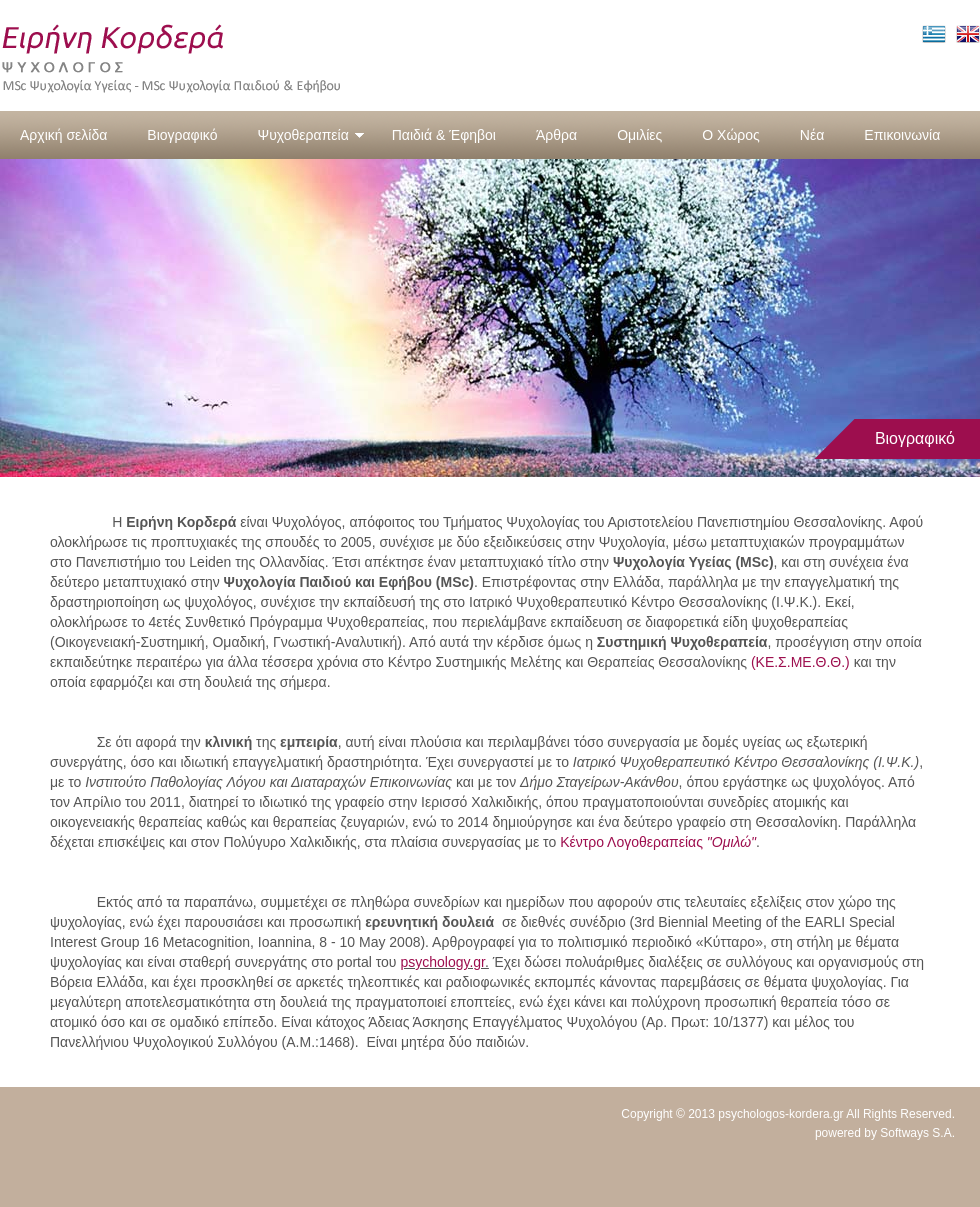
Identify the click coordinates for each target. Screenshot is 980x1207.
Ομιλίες (639, 135)
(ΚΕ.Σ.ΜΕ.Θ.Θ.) (800, 662)
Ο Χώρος (731, 135)
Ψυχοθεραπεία (310, 135)
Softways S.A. (917, 1133)
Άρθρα (556, 135)
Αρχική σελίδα (63, 135)
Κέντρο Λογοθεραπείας (658, 842)
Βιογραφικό (182, 135)
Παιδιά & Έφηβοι (444, 135)
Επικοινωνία (902, 135)
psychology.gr (442, 962)
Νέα (812, 135)
